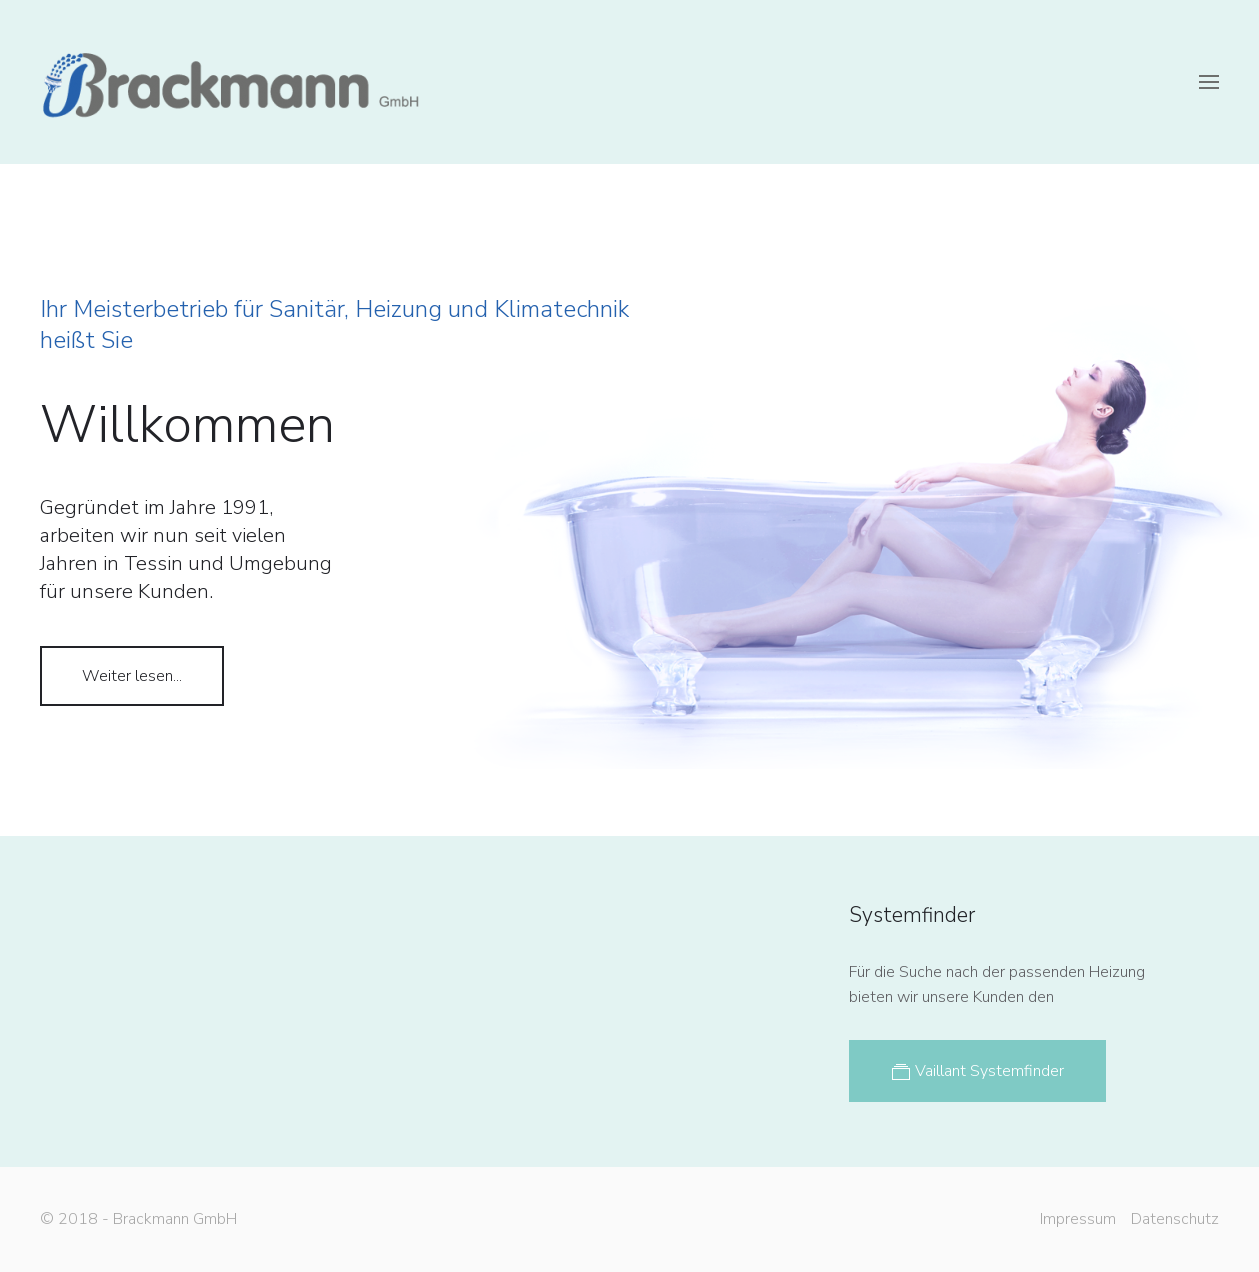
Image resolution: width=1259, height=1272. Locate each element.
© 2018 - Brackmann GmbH (136, 1219)
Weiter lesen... (132, 676)
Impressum (1076, 1219)
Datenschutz (1173, 1219)
